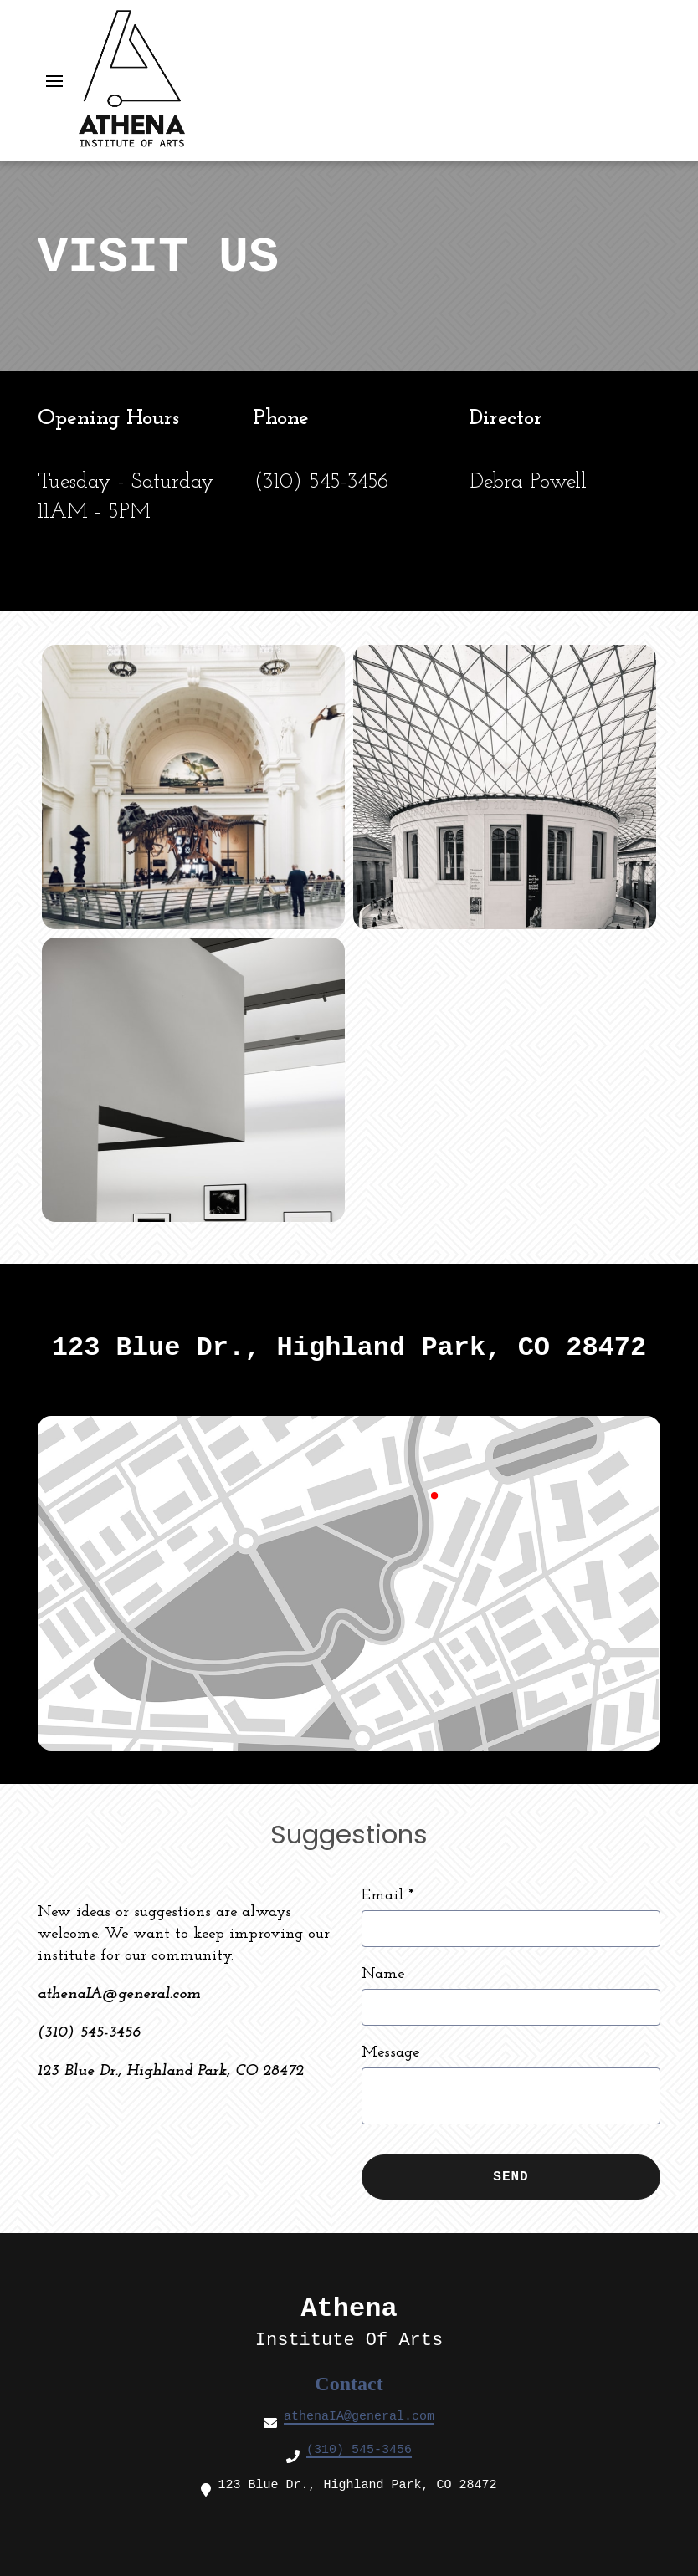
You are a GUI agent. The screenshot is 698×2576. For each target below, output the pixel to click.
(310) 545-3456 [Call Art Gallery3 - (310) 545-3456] (359, 2450)
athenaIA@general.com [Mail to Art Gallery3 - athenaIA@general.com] (359, 2417)
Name (383, 1974)
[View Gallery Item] (193, 787)
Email (388, 1896)
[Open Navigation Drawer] (54, 81)
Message (390, 2053)
